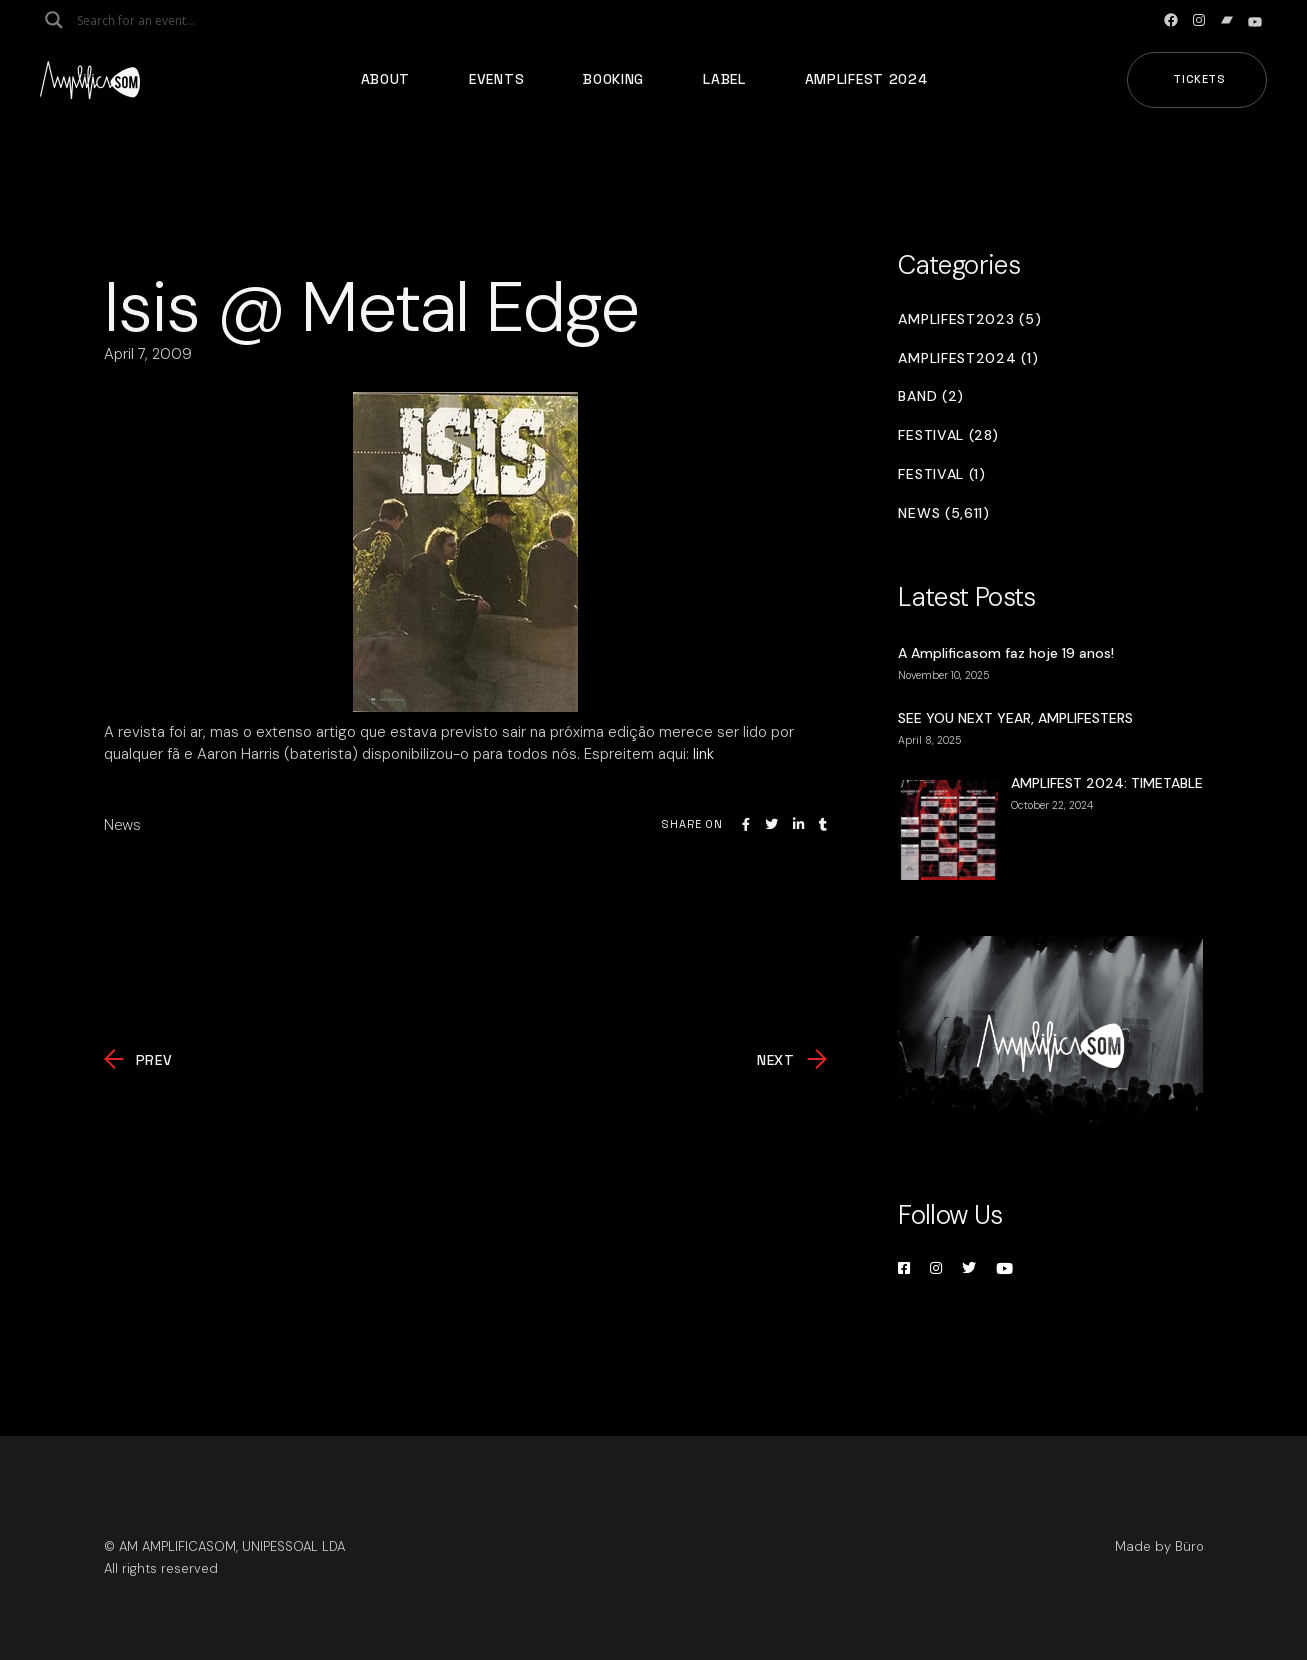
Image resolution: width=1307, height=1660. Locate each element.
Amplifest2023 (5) (969, 319)
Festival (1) (941, 474)
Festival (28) (948, 435)
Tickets (1199, 79)
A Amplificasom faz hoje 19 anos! (1006, 653)
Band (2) (931, 396)
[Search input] (156, 20)
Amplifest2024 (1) (968, 358)
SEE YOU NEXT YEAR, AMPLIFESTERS (1015, 718)
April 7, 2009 (148, 354)
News (122, 825)
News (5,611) (943, 513)
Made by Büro (1159, 1546)
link (703, 754)
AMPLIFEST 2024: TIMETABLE (1107, 783)
